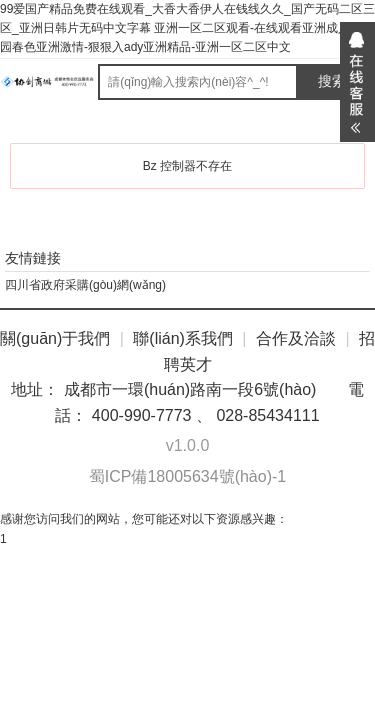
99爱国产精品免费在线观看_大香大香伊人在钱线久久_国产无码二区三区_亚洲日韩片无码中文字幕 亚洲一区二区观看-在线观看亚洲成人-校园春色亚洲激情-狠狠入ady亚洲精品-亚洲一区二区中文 (187, 28)
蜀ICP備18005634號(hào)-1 (187, 476)
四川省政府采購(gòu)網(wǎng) (85, 285)
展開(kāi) (357, 82)
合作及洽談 (296, 338)
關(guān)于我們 (55, 338)
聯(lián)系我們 (183, 338)
